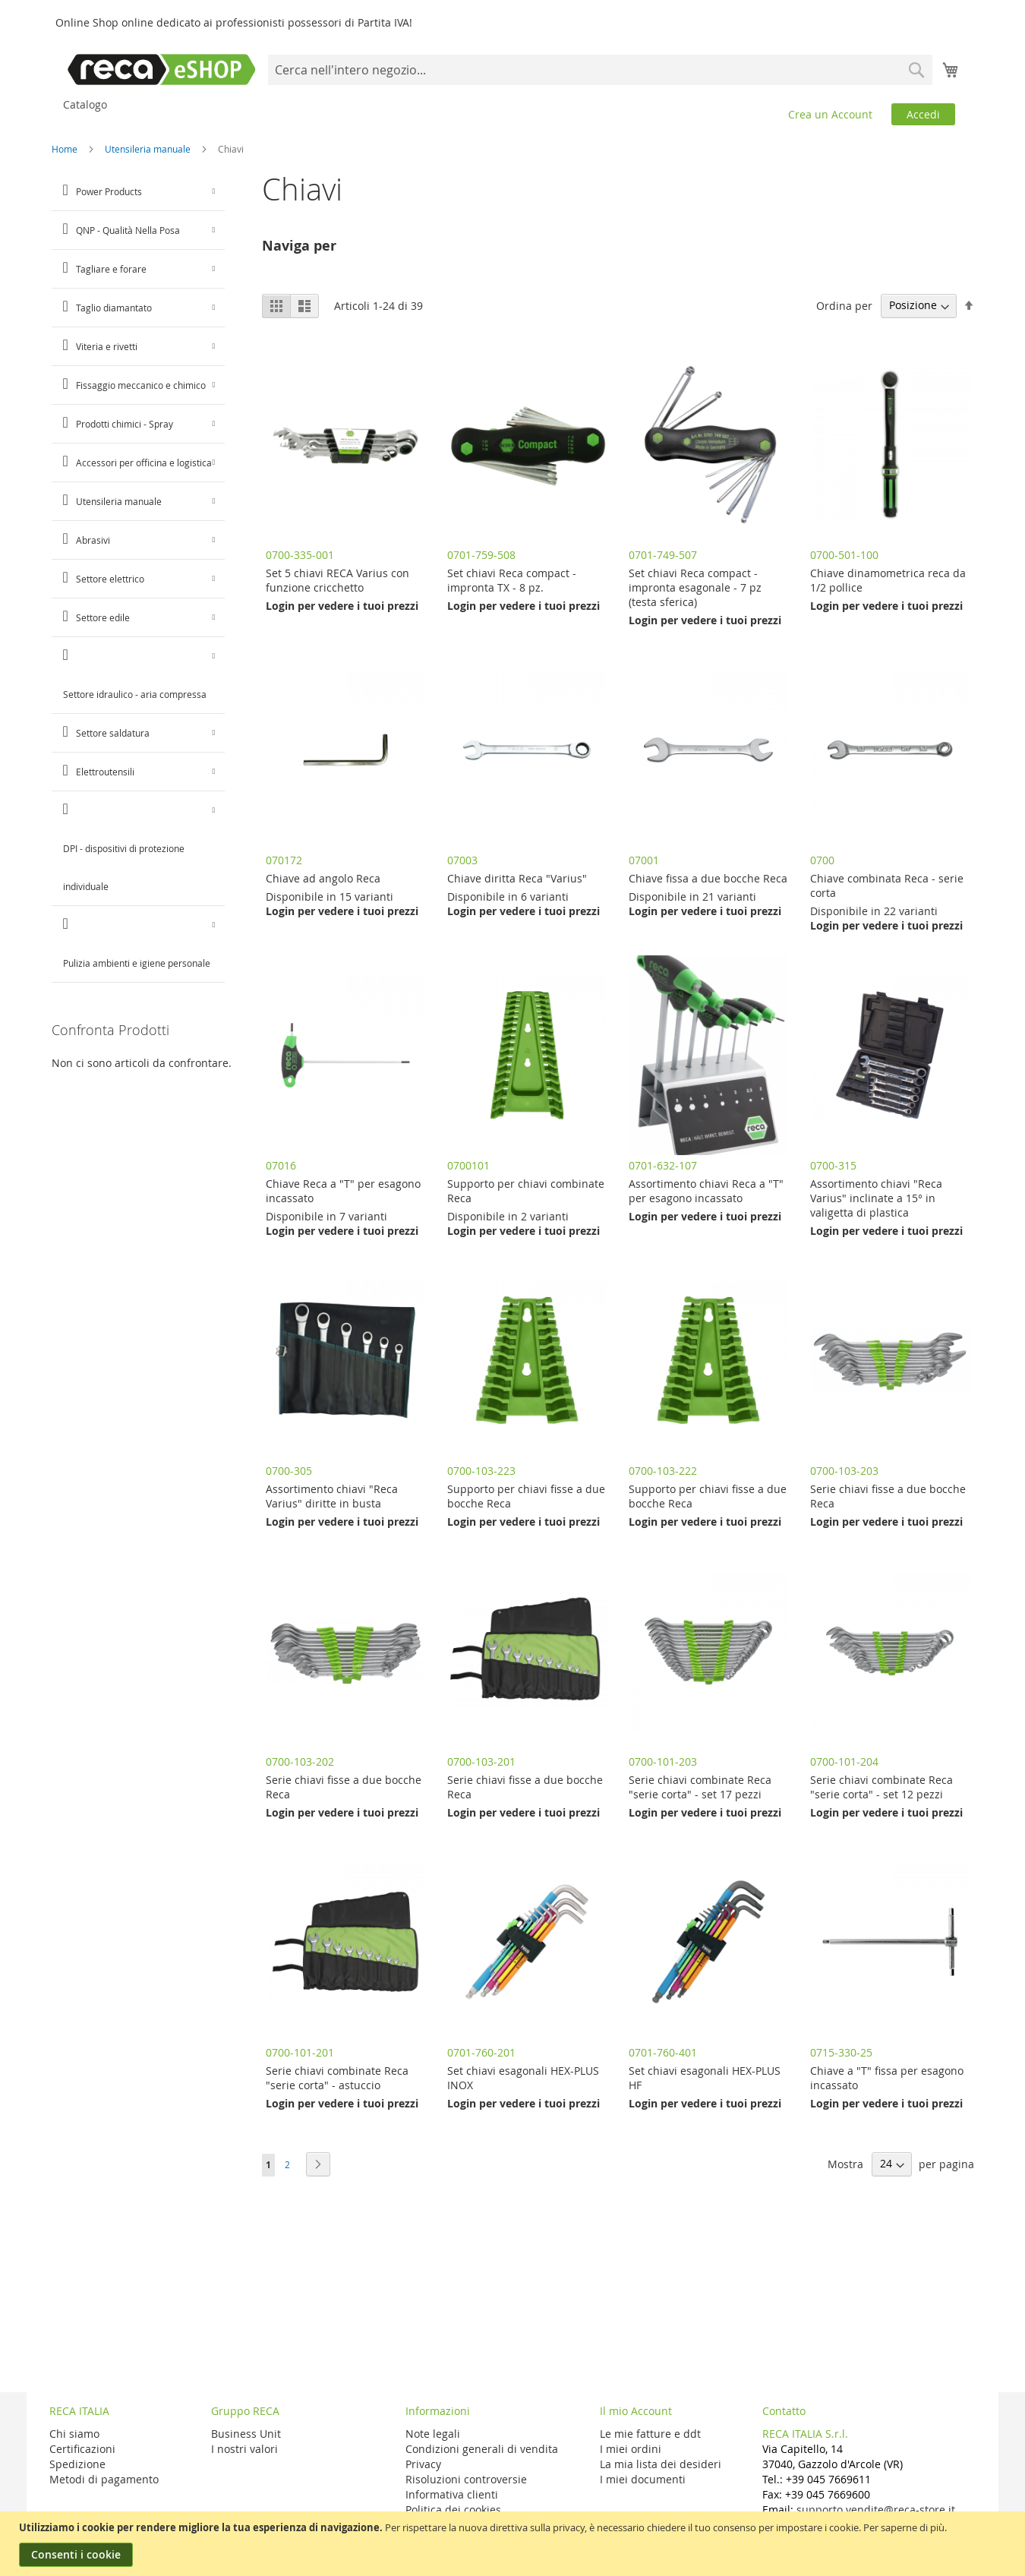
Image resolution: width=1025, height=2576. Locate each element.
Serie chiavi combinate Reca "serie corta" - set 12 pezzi (881, 1787)
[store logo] (162, 69)
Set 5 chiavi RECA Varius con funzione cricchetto (337, 580)
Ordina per (844, 305)
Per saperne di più (904, 2527)
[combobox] (600, 70)
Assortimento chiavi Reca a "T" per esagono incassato (706, 1190)
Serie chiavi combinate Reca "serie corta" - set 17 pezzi (700, 1787)
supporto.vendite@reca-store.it (875, 2509)
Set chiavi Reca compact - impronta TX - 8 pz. (511, 580)
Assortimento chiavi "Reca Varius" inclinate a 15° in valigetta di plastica (876, 1198)
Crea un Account (830, 114)
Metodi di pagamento (104, 2479)
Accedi (923, 114)
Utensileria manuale (149, 149)
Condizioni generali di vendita (481, 2449)
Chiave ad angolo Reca (323, 878)
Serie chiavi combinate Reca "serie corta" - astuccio (337, 2077)
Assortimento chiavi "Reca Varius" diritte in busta (332, 1496)
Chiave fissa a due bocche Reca (708, 878)
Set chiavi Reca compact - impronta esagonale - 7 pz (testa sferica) (695, 587)
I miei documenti (643, 2479)
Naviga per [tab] (299, 245)
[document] (514, 2544)
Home (66, 149)
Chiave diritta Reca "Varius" (517, 878)
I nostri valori (244, 2449)
